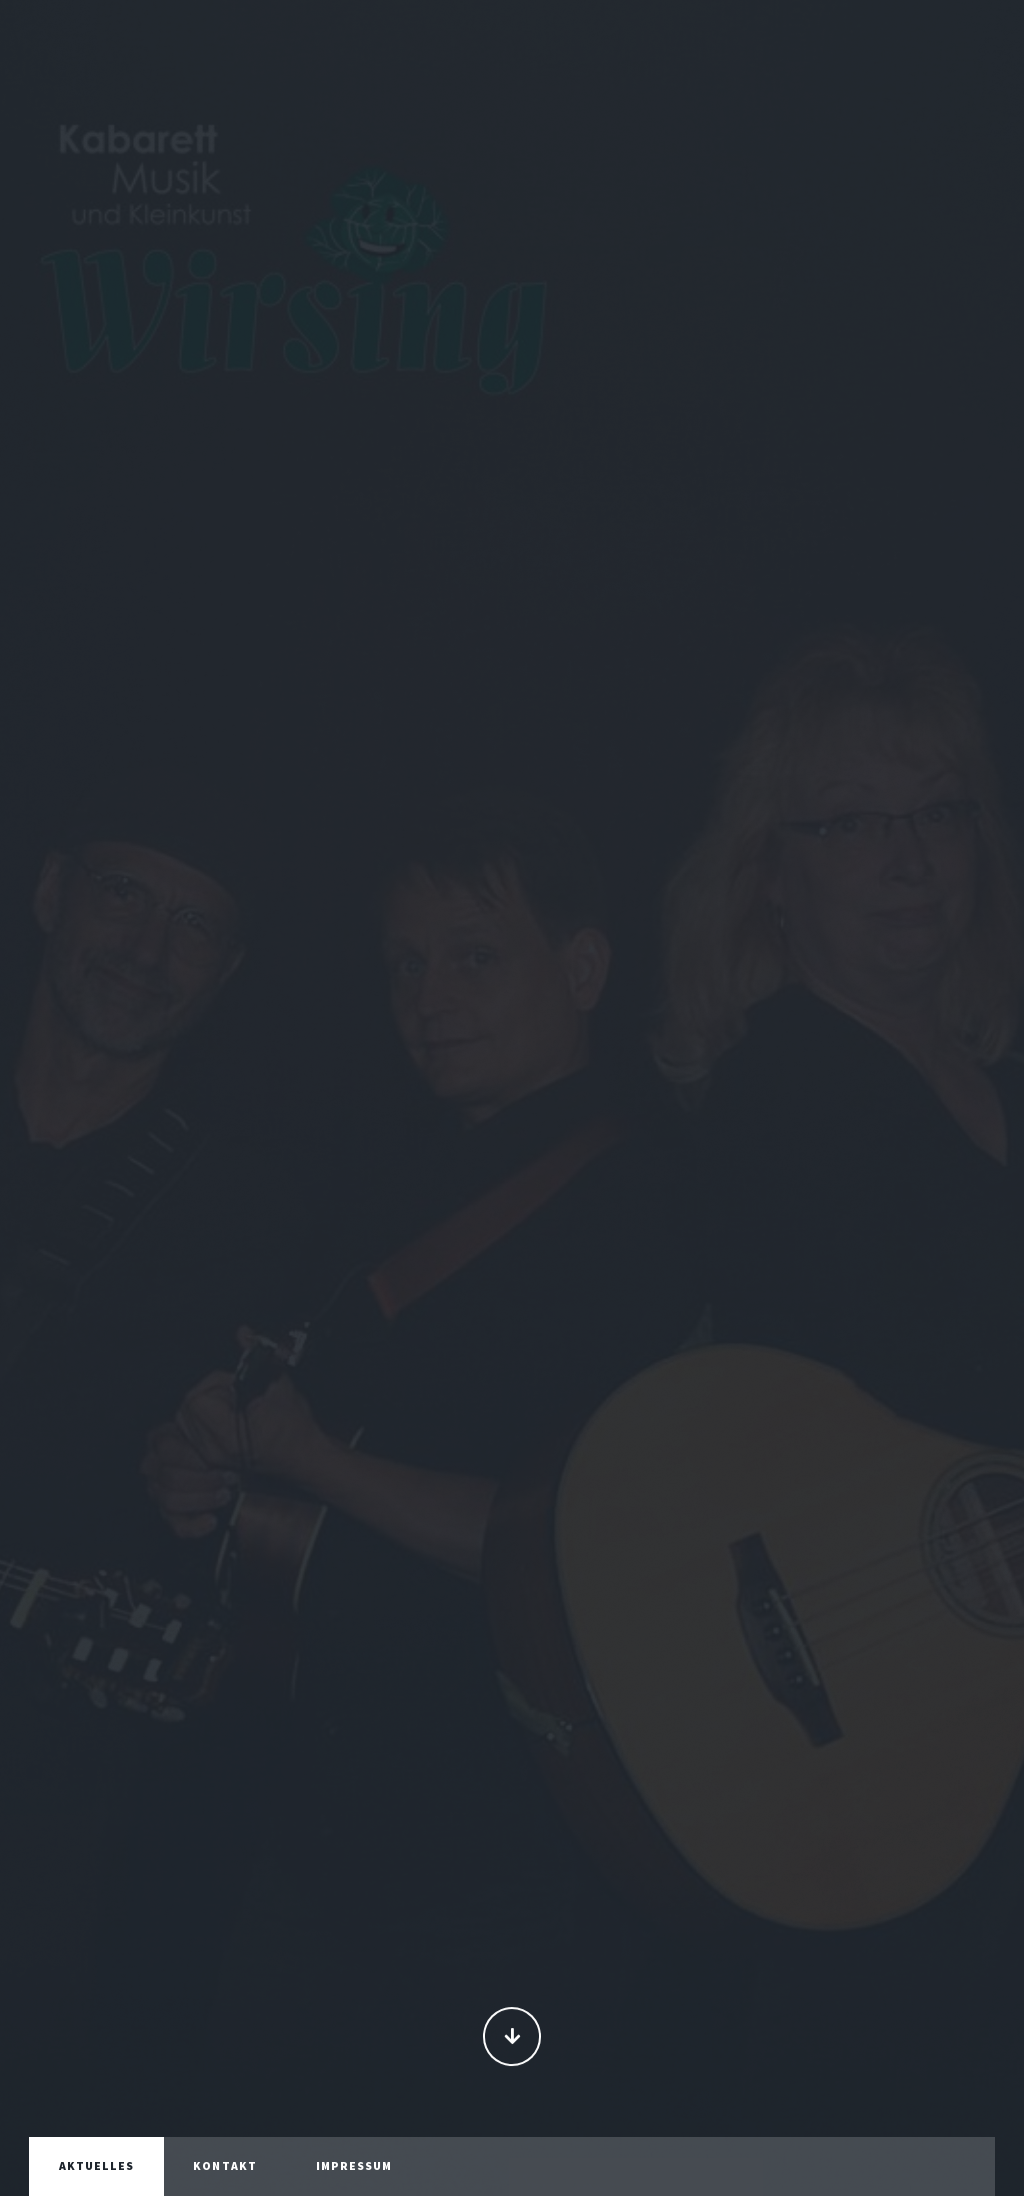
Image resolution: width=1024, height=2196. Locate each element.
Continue (512, 2038)
